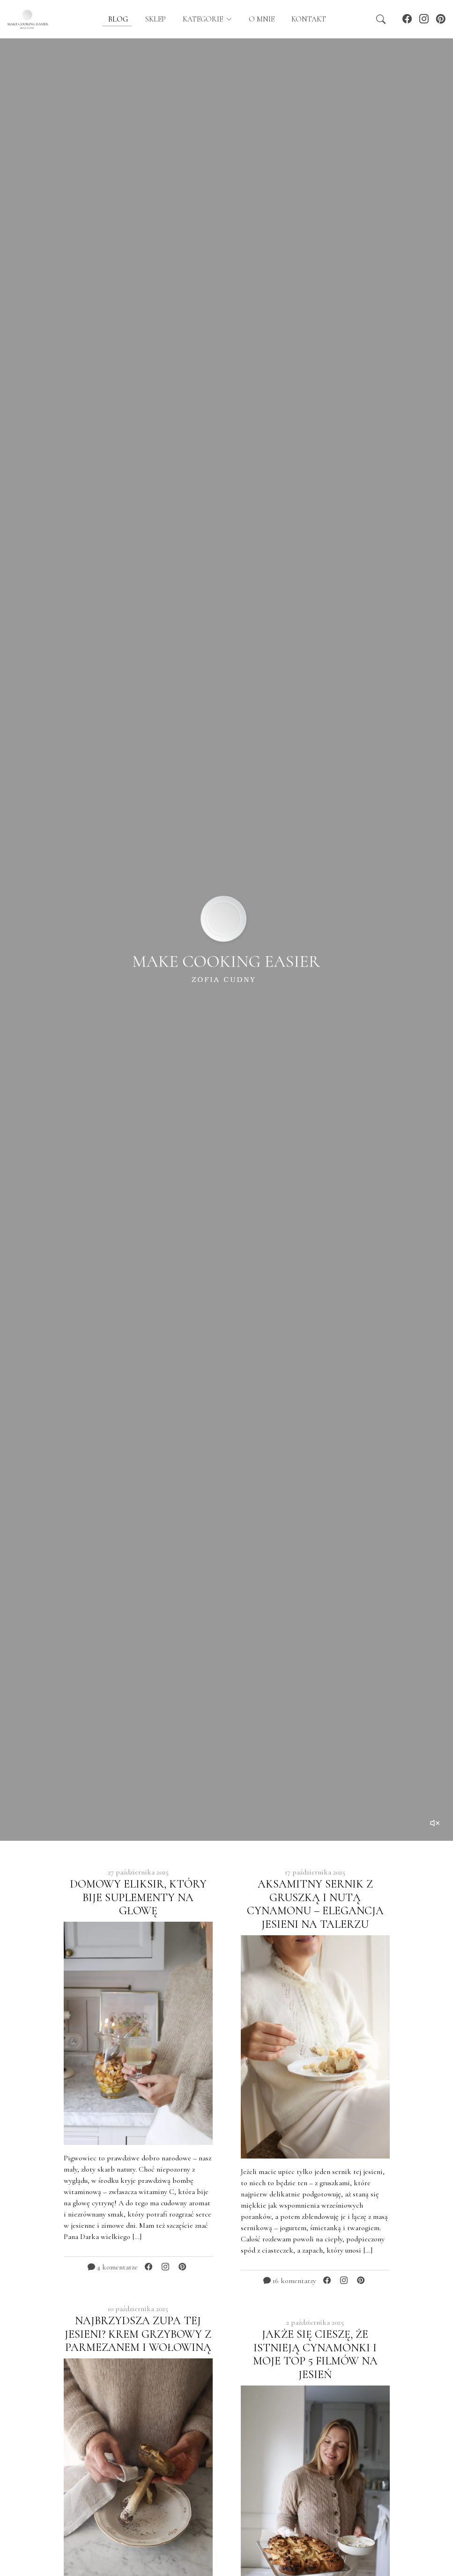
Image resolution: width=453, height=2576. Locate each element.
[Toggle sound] (435, 1823)
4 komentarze (113, 2267)
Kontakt (308, 19)
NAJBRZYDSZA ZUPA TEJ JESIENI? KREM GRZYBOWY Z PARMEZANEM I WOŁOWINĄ (138, 2334)
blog (117, 19)
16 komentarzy (289, 2280)
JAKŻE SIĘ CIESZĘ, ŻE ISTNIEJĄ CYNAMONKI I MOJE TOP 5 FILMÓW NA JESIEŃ (315, 2354)
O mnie (262, 19)
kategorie (204, 19)
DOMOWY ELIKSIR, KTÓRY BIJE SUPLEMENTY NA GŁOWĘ (138, 1897)
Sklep (155, 19)
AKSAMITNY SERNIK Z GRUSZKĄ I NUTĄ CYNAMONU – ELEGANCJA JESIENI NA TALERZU (315, 1904)
